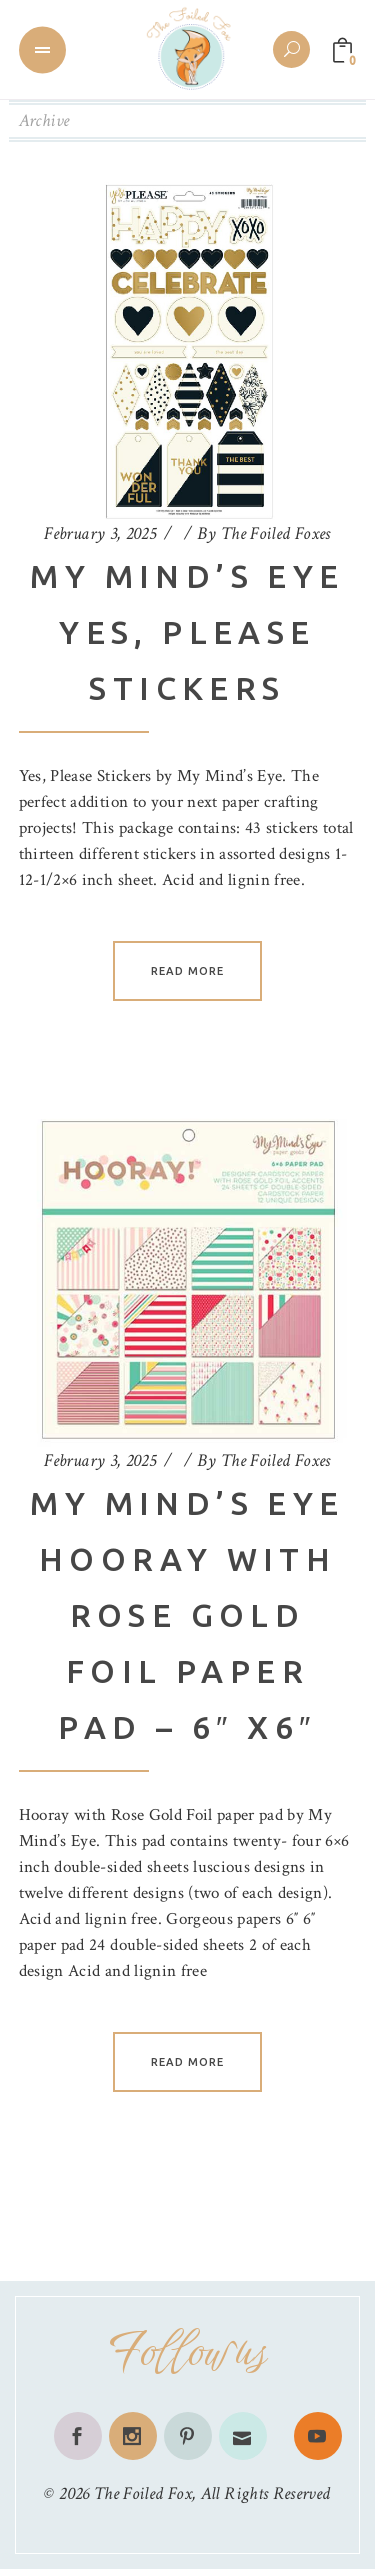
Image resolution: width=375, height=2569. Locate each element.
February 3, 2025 (100, 533)
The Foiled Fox (143, 2493)
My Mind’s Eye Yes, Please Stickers (187, 632)
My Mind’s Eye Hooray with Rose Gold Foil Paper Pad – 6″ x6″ (187, 1615)
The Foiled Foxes (276, 533)
